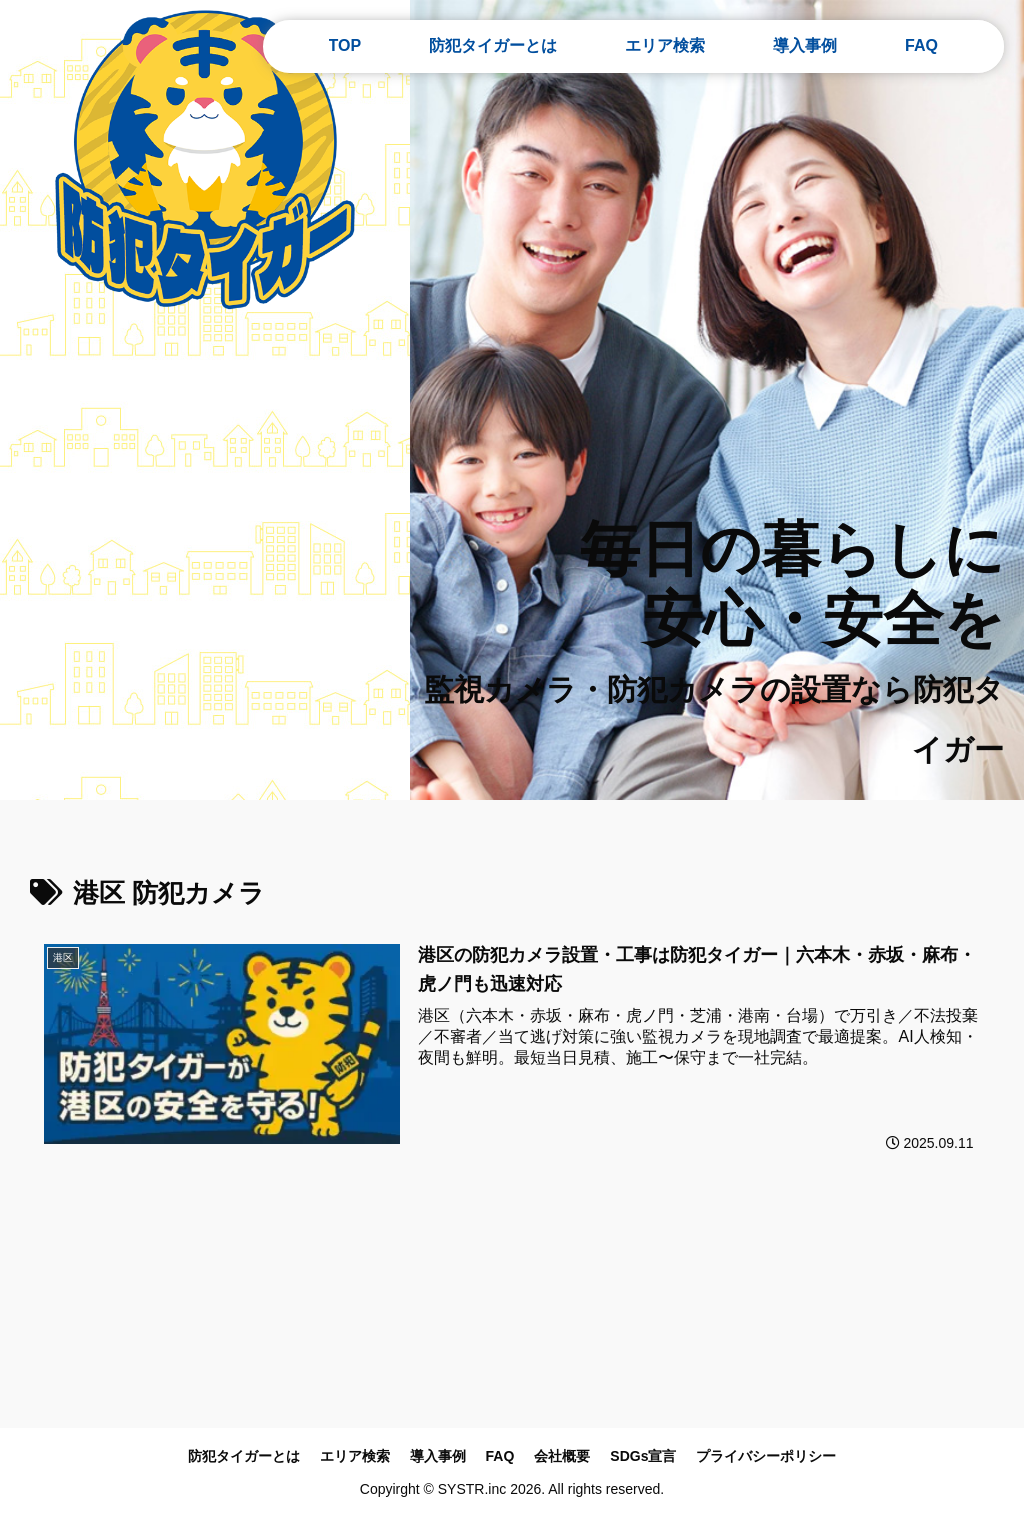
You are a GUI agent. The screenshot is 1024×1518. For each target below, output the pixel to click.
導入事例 (438, 1456)
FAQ (500, 1456)
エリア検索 (355, 1456)
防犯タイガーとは (244, 1456)
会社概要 (562, 1456)
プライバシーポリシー (766, 1456)
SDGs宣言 (643, 1456)
